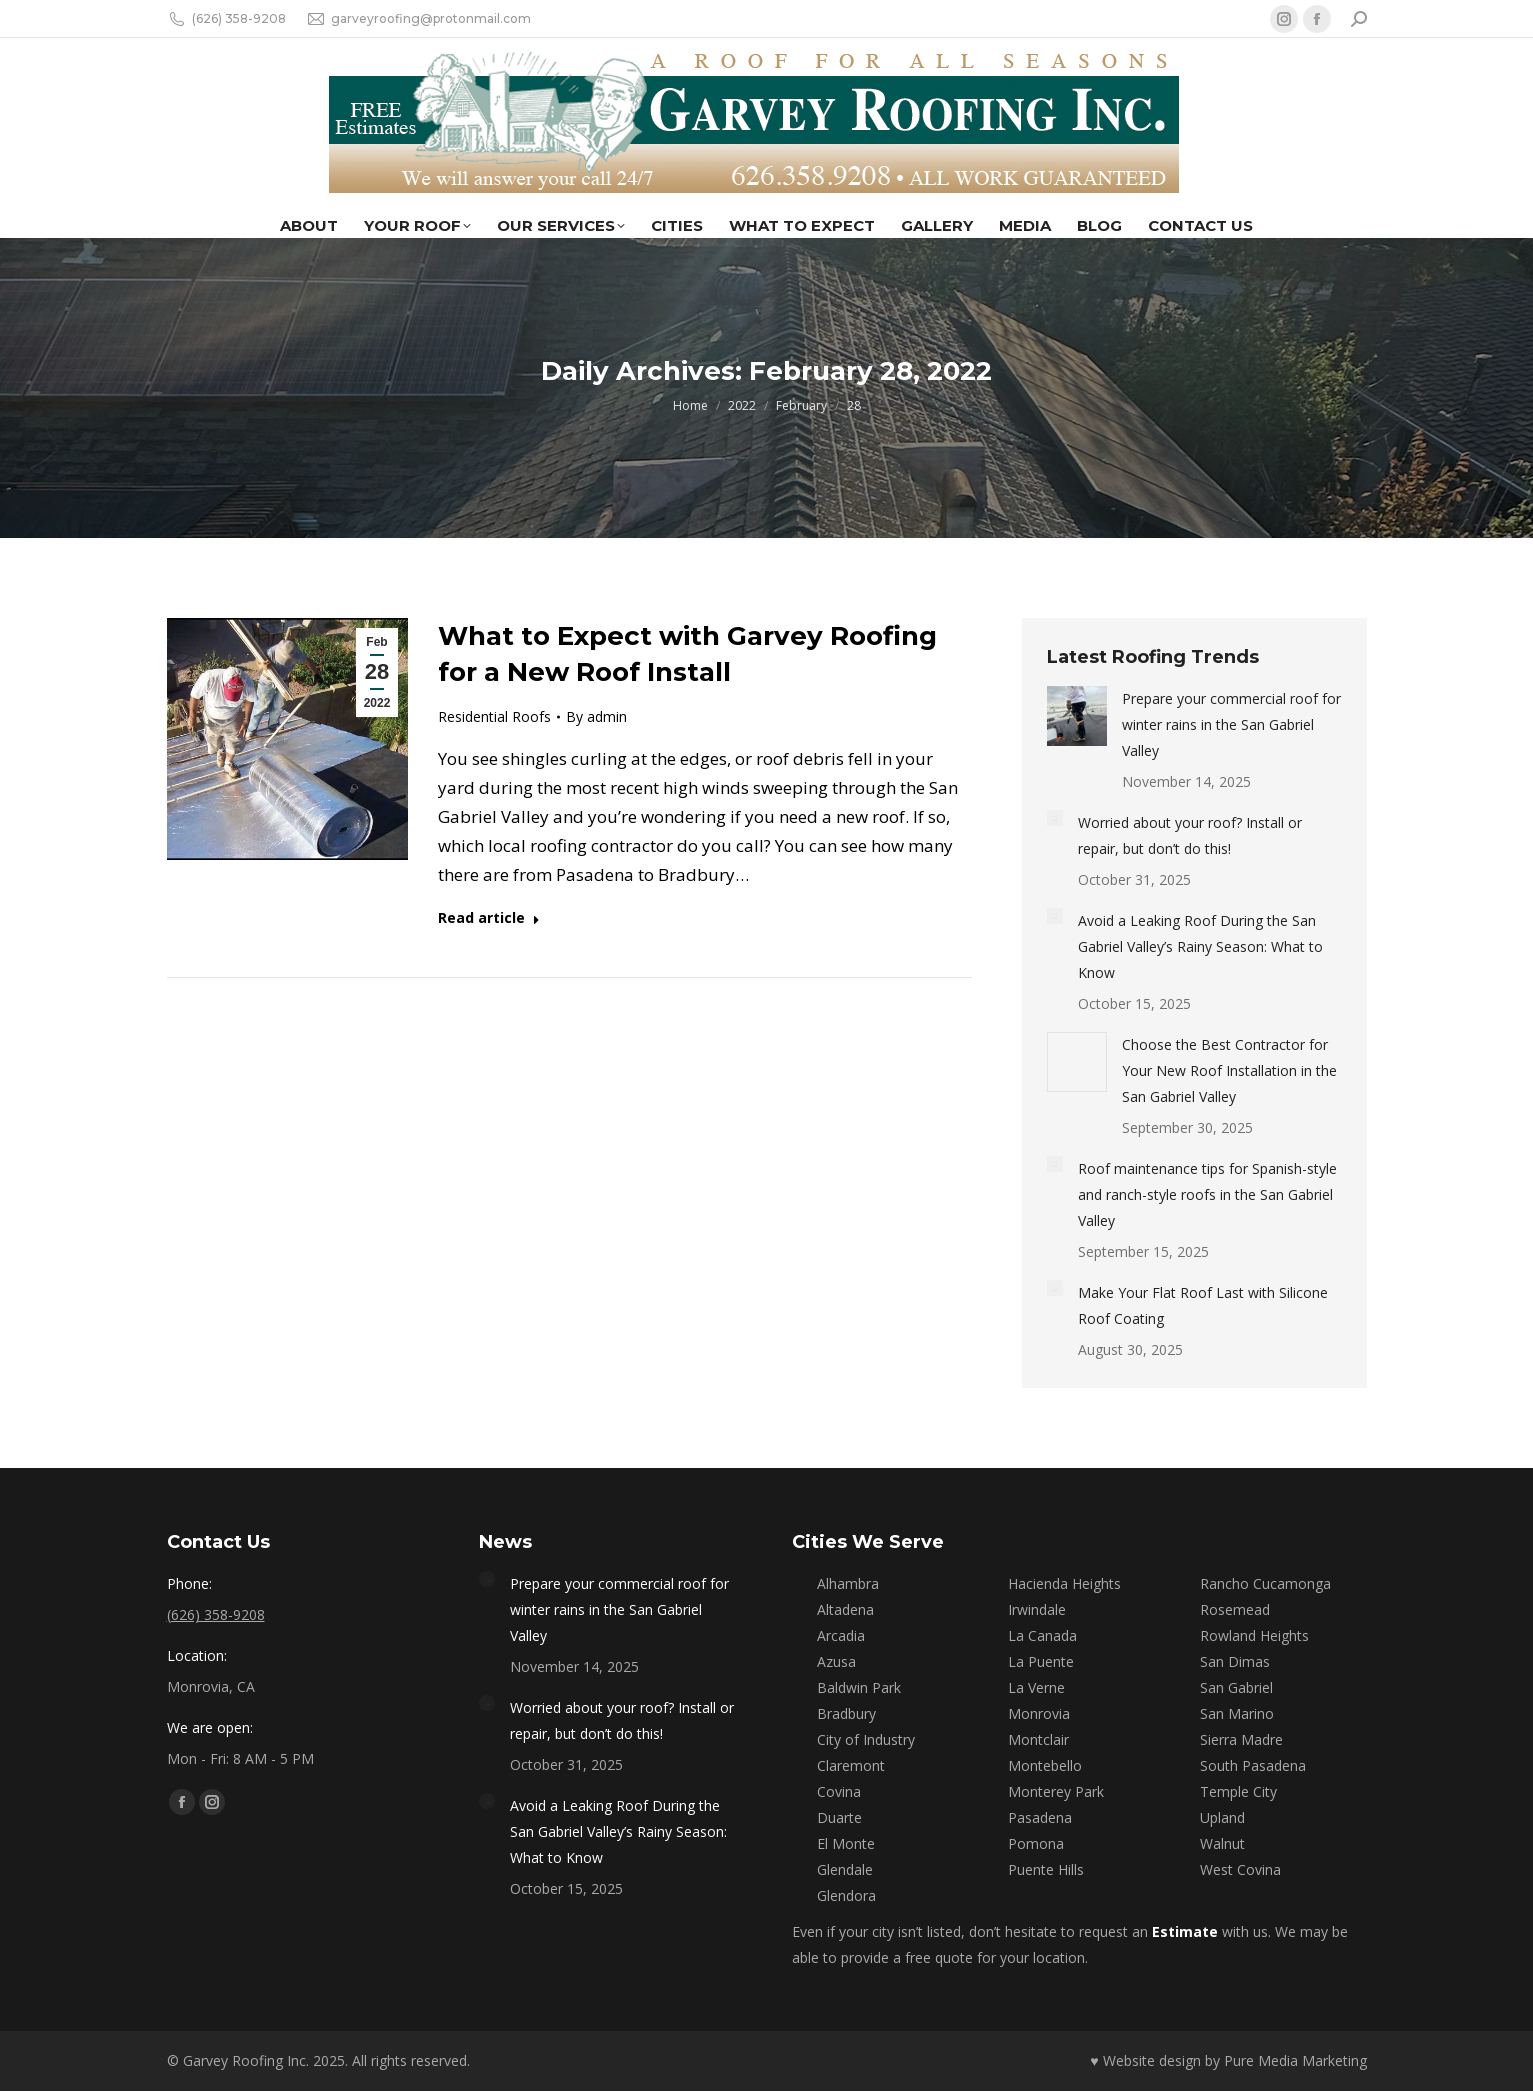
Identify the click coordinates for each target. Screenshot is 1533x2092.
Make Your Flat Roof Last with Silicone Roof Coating (1203, 1305)
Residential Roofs (494, 716)
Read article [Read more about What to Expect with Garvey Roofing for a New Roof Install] (489, 918)
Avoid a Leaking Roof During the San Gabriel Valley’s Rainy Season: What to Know (1200, 946)
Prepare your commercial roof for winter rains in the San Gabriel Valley (1231, 724)
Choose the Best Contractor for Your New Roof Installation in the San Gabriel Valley (1229, 1070)
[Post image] (1077, 716)
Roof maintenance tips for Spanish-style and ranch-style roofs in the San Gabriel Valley (1207, 1194)
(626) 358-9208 (226, 19)
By (596, 716)
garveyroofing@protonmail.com (418, 19)
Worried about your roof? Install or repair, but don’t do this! (1190, 835)
